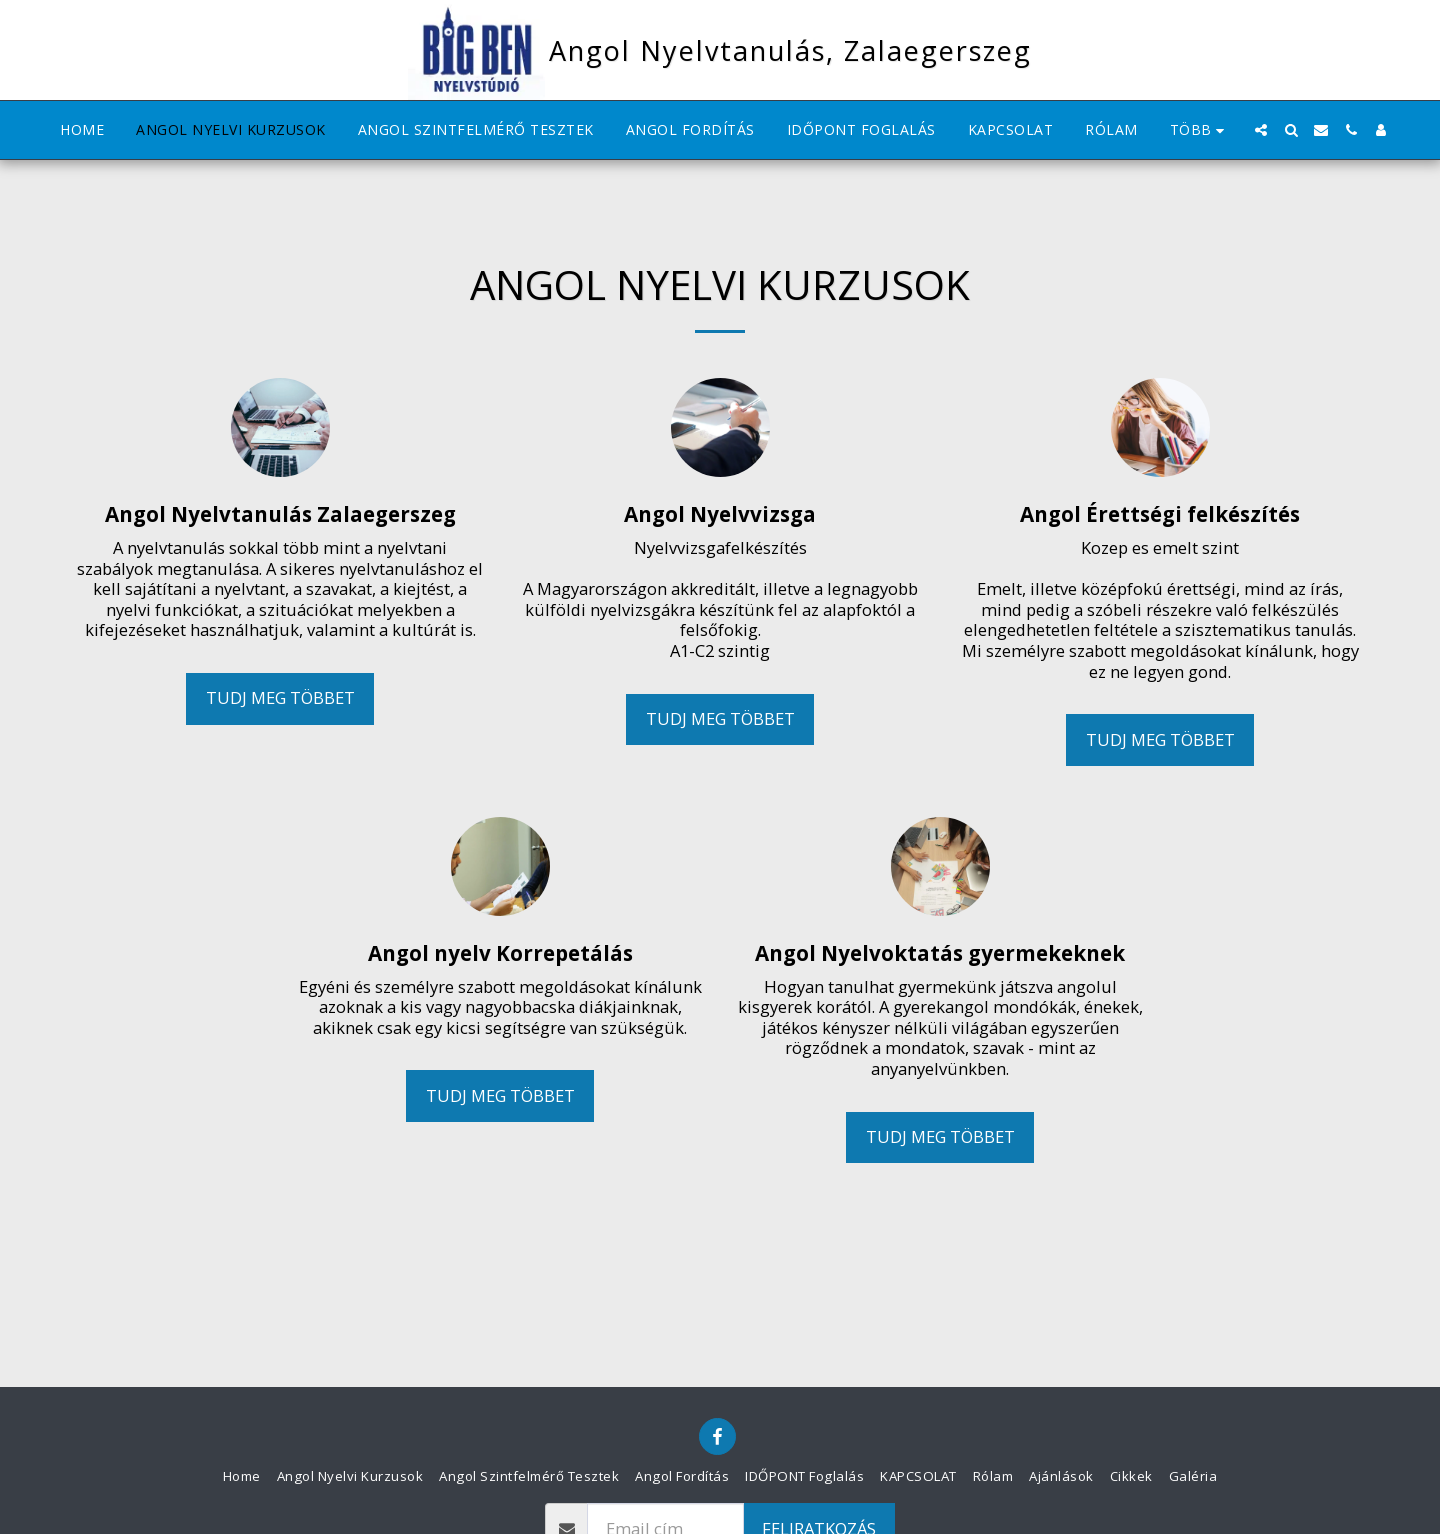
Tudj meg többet (280, 697)
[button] (1261, 130)
